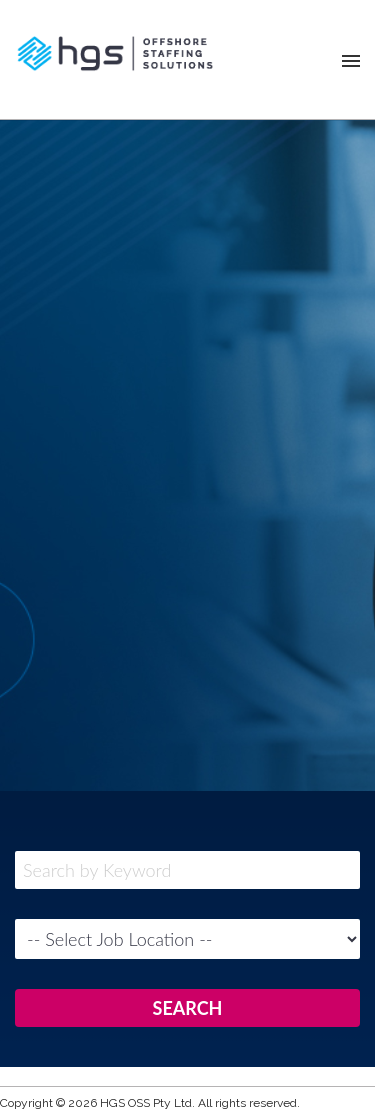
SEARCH (188, 1008)
